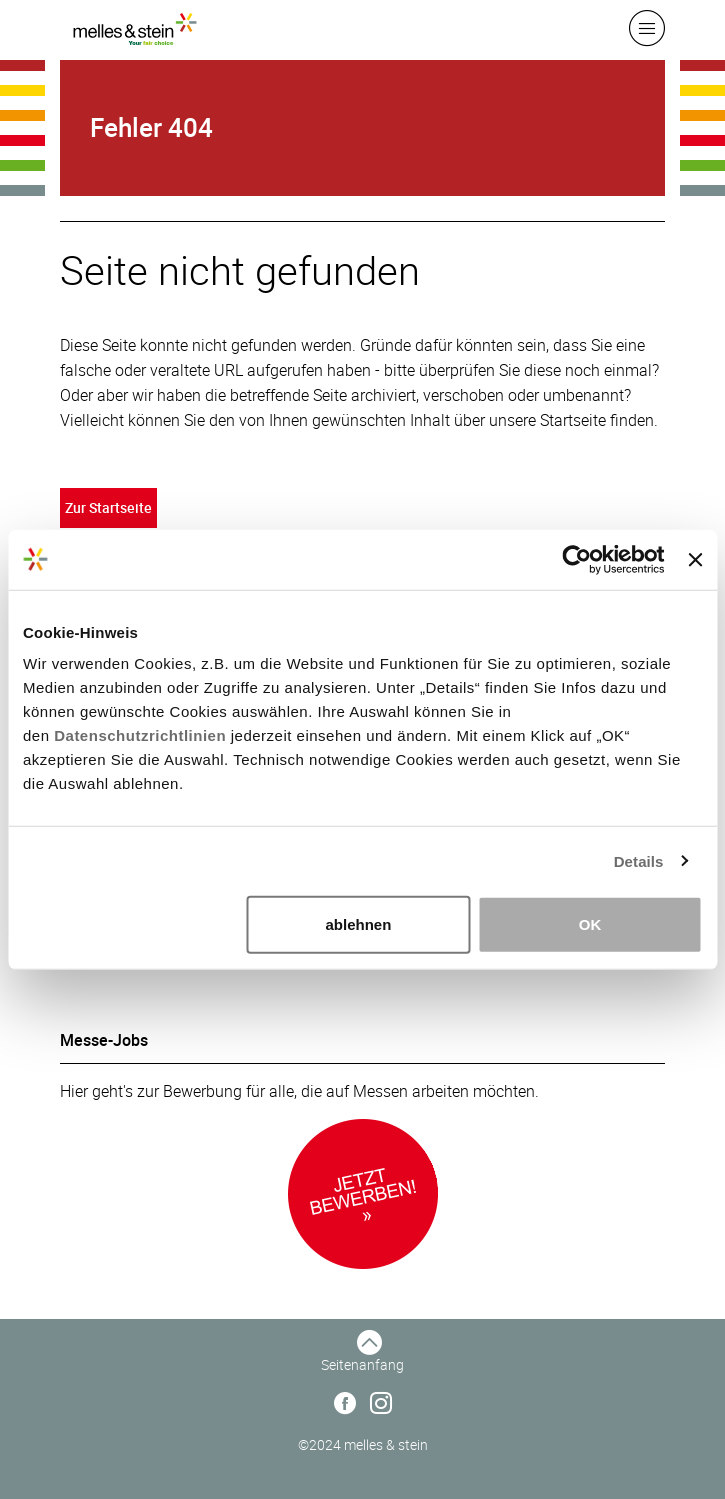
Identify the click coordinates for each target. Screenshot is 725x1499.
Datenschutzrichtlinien (140, 735)
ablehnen (358, 924)
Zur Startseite (108, 507)
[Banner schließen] (695, 559)
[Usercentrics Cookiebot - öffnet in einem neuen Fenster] (577, 559)
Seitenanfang (362, 1364)
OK (590, 924)
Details (639, 860)
